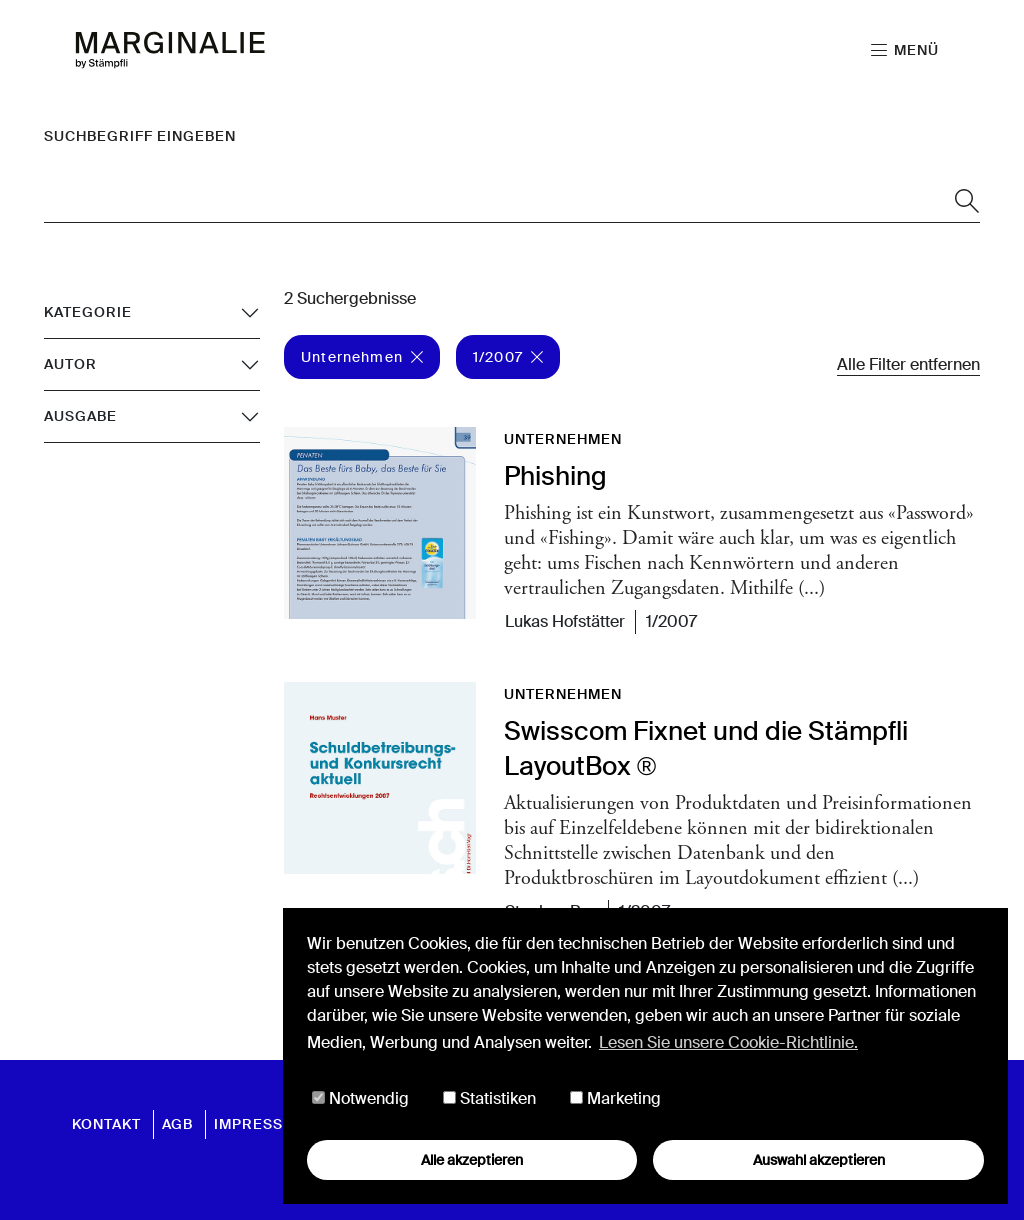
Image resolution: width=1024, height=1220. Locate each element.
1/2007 (508, 357)
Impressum (260, 1124)
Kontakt (106, 1124)
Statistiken (489, 1099)
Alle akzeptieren (472, 1160)
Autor (70, 364)
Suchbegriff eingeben (140, 136)
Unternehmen (362, 357)
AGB (177, 1124)
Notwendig (360, 1099)
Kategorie (88, 312)
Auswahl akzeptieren (819, 1160)
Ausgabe (80, 416)
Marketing (615, 1099)
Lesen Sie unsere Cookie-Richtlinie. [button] (728, 1042)
